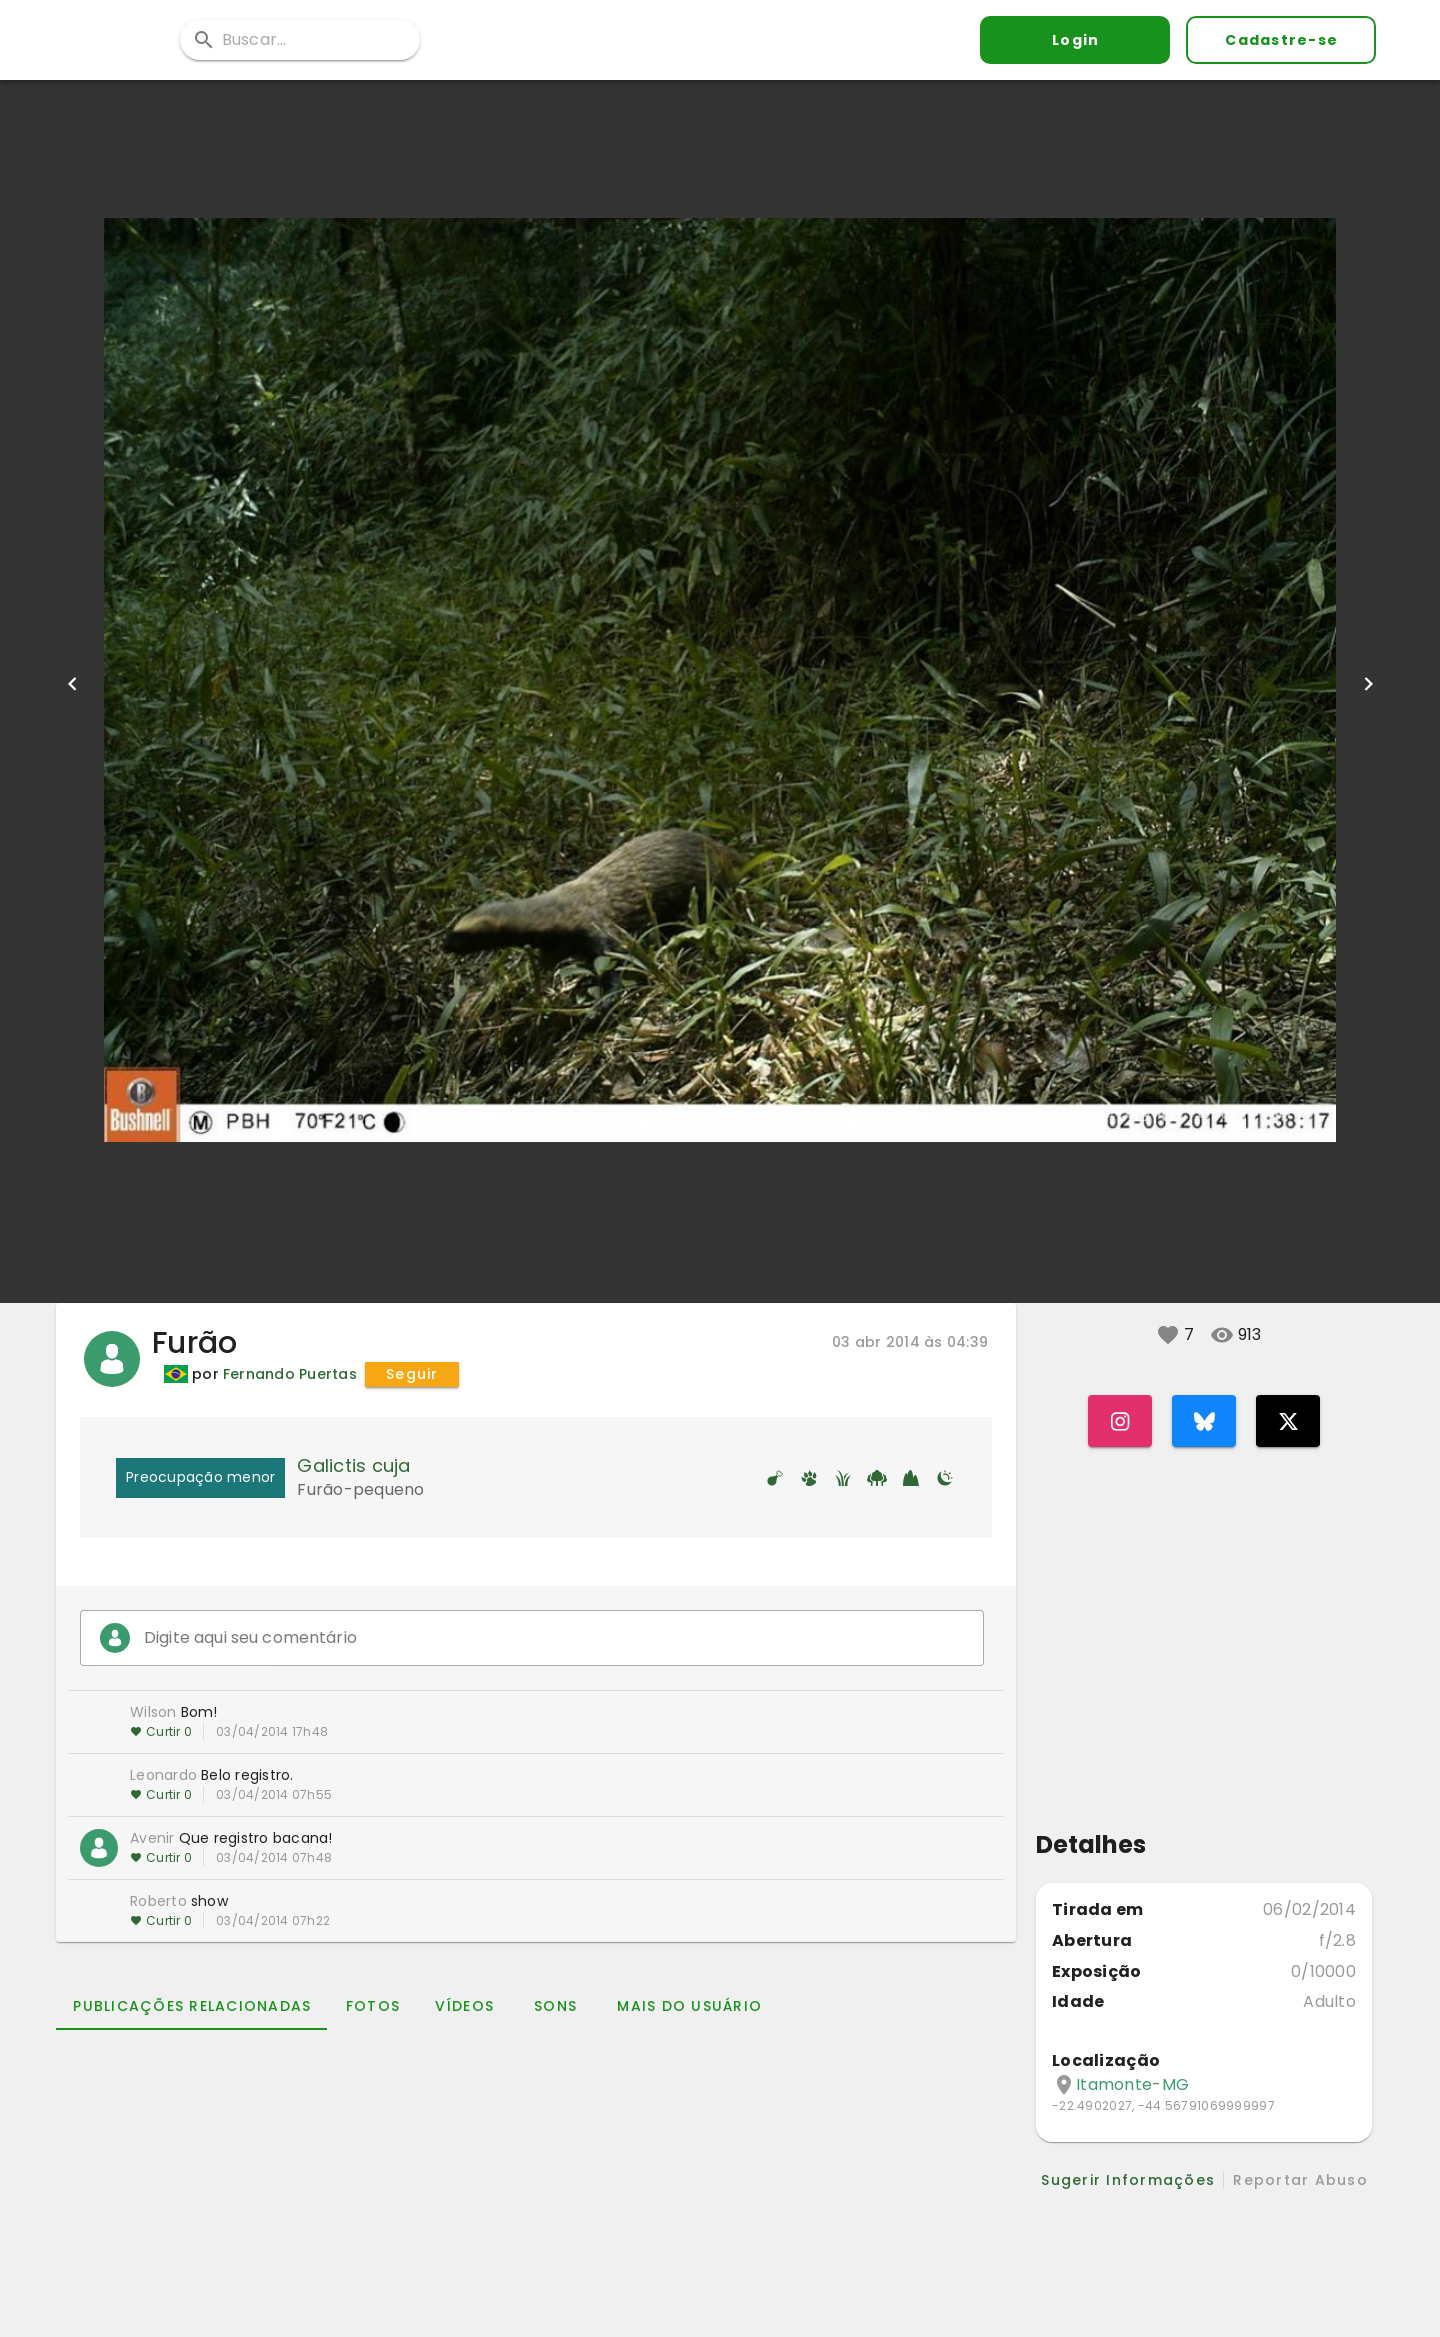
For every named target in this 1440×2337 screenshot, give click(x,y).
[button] (1168, 1335)
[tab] (191, 2006)
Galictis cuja (353, 1465)
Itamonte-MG (1132, 2085)
